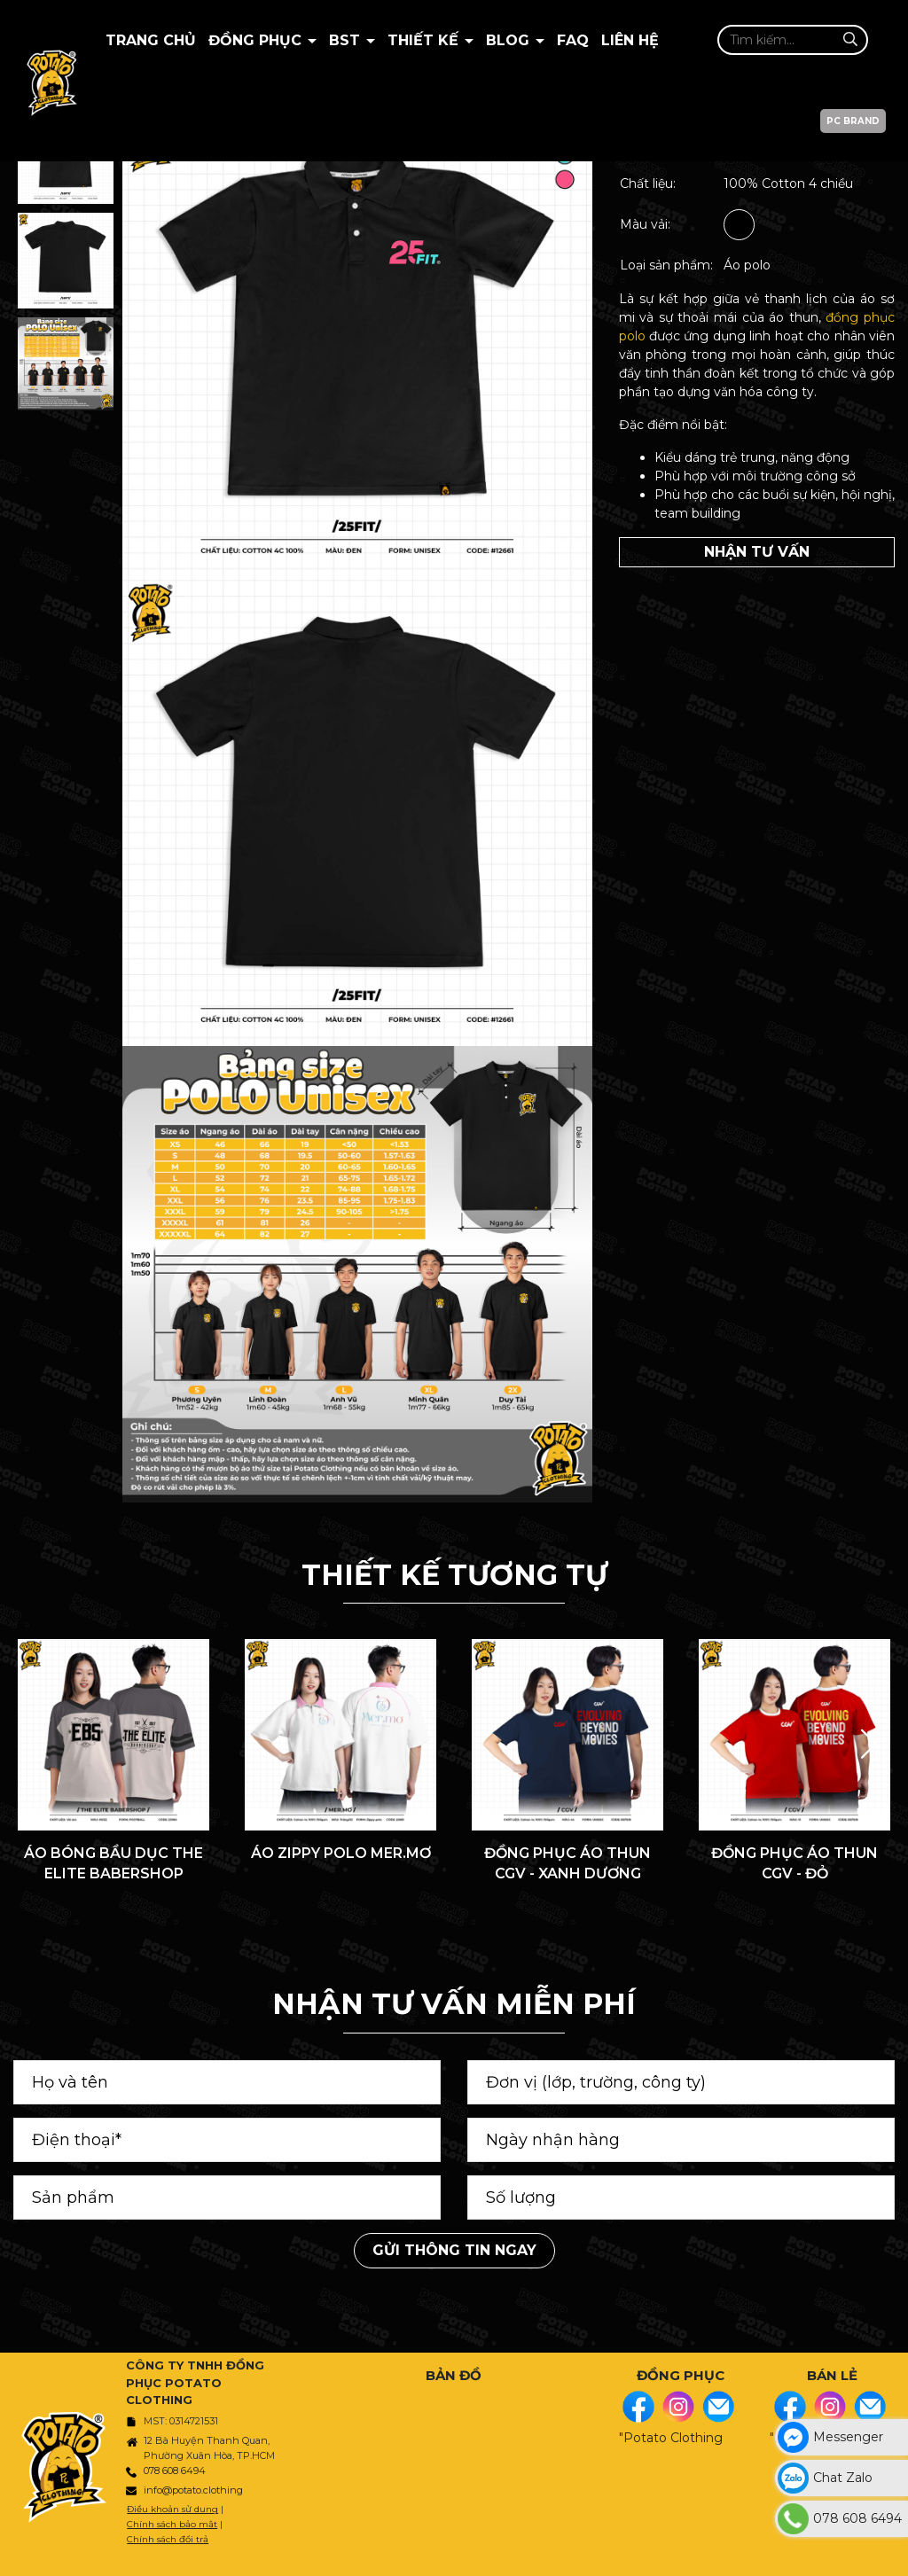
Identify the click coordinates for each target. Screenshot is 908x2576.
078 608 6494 (175, 2470)
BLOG (510, 40)
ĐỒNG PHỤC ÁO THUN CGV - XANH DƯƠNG (567, 1863)
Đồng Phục (257, 40)
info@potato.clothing (193, 2490)
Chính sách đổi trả (167, 2539)
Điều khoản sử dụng (172, 2509)
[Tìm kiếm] (850, 39)
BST (346, 40)
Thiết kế (425, 40)
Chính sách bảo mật (172, 2524)
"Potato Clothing (671, 2438)
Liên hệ (630, 40)
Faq (573, 40)
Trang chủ (151, 40)
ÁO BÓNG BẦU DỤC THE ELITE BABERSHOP (113, 1863)
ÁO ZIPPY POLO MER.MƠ (341, 1853)
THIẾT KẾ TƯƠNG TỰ (454, 1574)
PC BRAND (853, 121)
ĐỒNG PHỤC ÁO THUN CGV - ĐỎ (794, 1863)
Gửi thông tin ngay (454, 2250)
